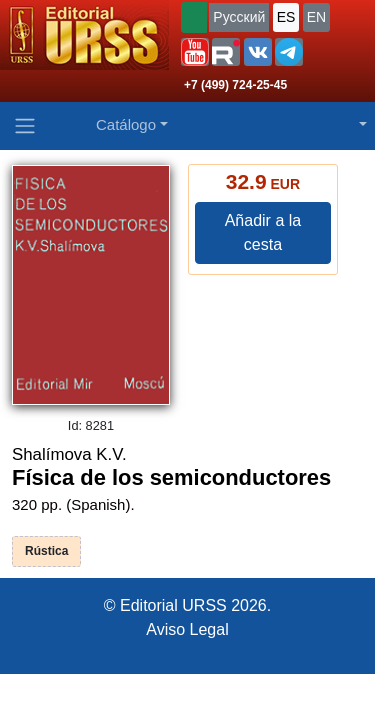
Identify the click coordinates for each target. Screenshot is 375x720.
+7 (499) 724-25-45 (235, 85)
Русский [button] (239, 17)
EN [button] (316, 17)
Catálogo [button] (126, 124)
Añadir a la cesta (263, 232)
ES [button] (286, 17)
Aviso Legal (187, 629)
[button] (195, 52)
